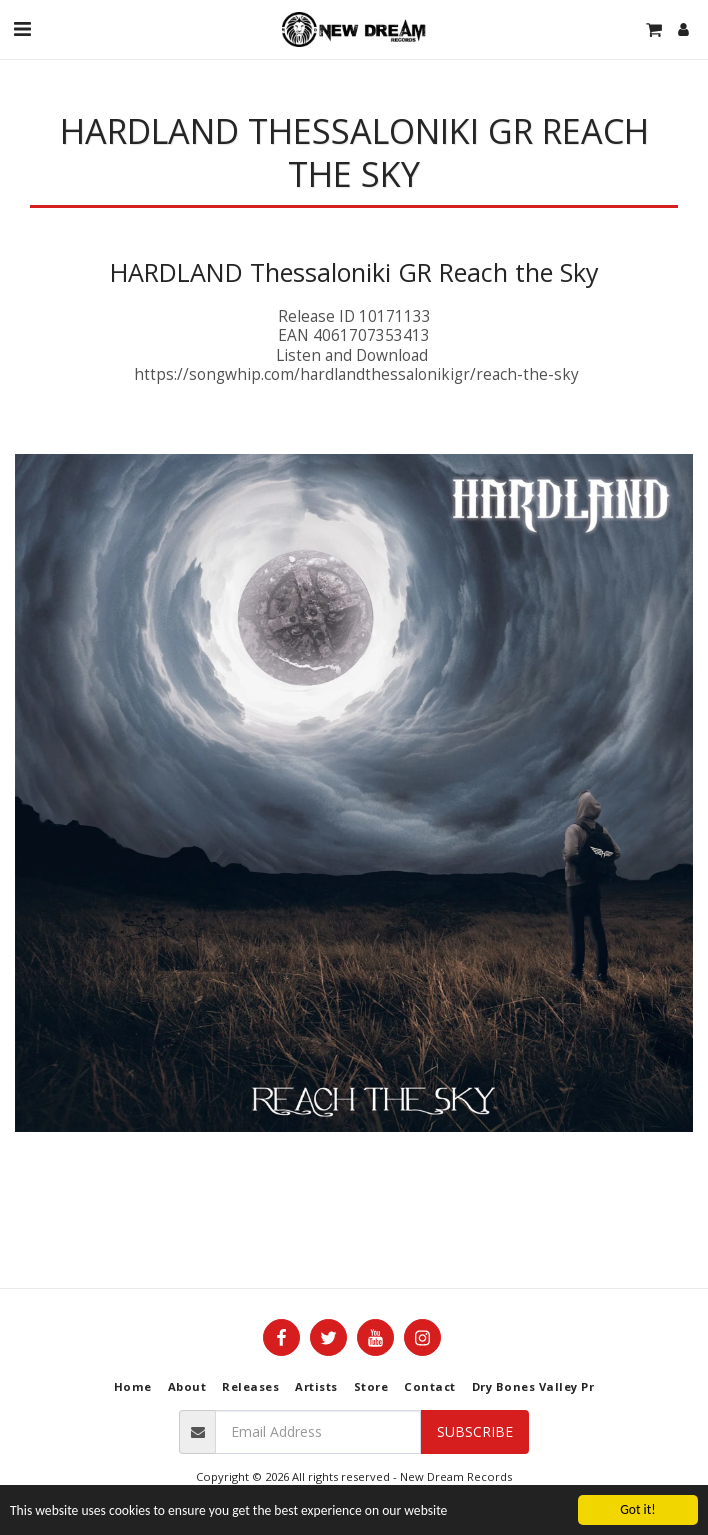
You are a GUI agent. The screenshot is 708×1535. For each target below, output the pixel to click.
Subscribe (475, 1431)
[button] (22, 28)
